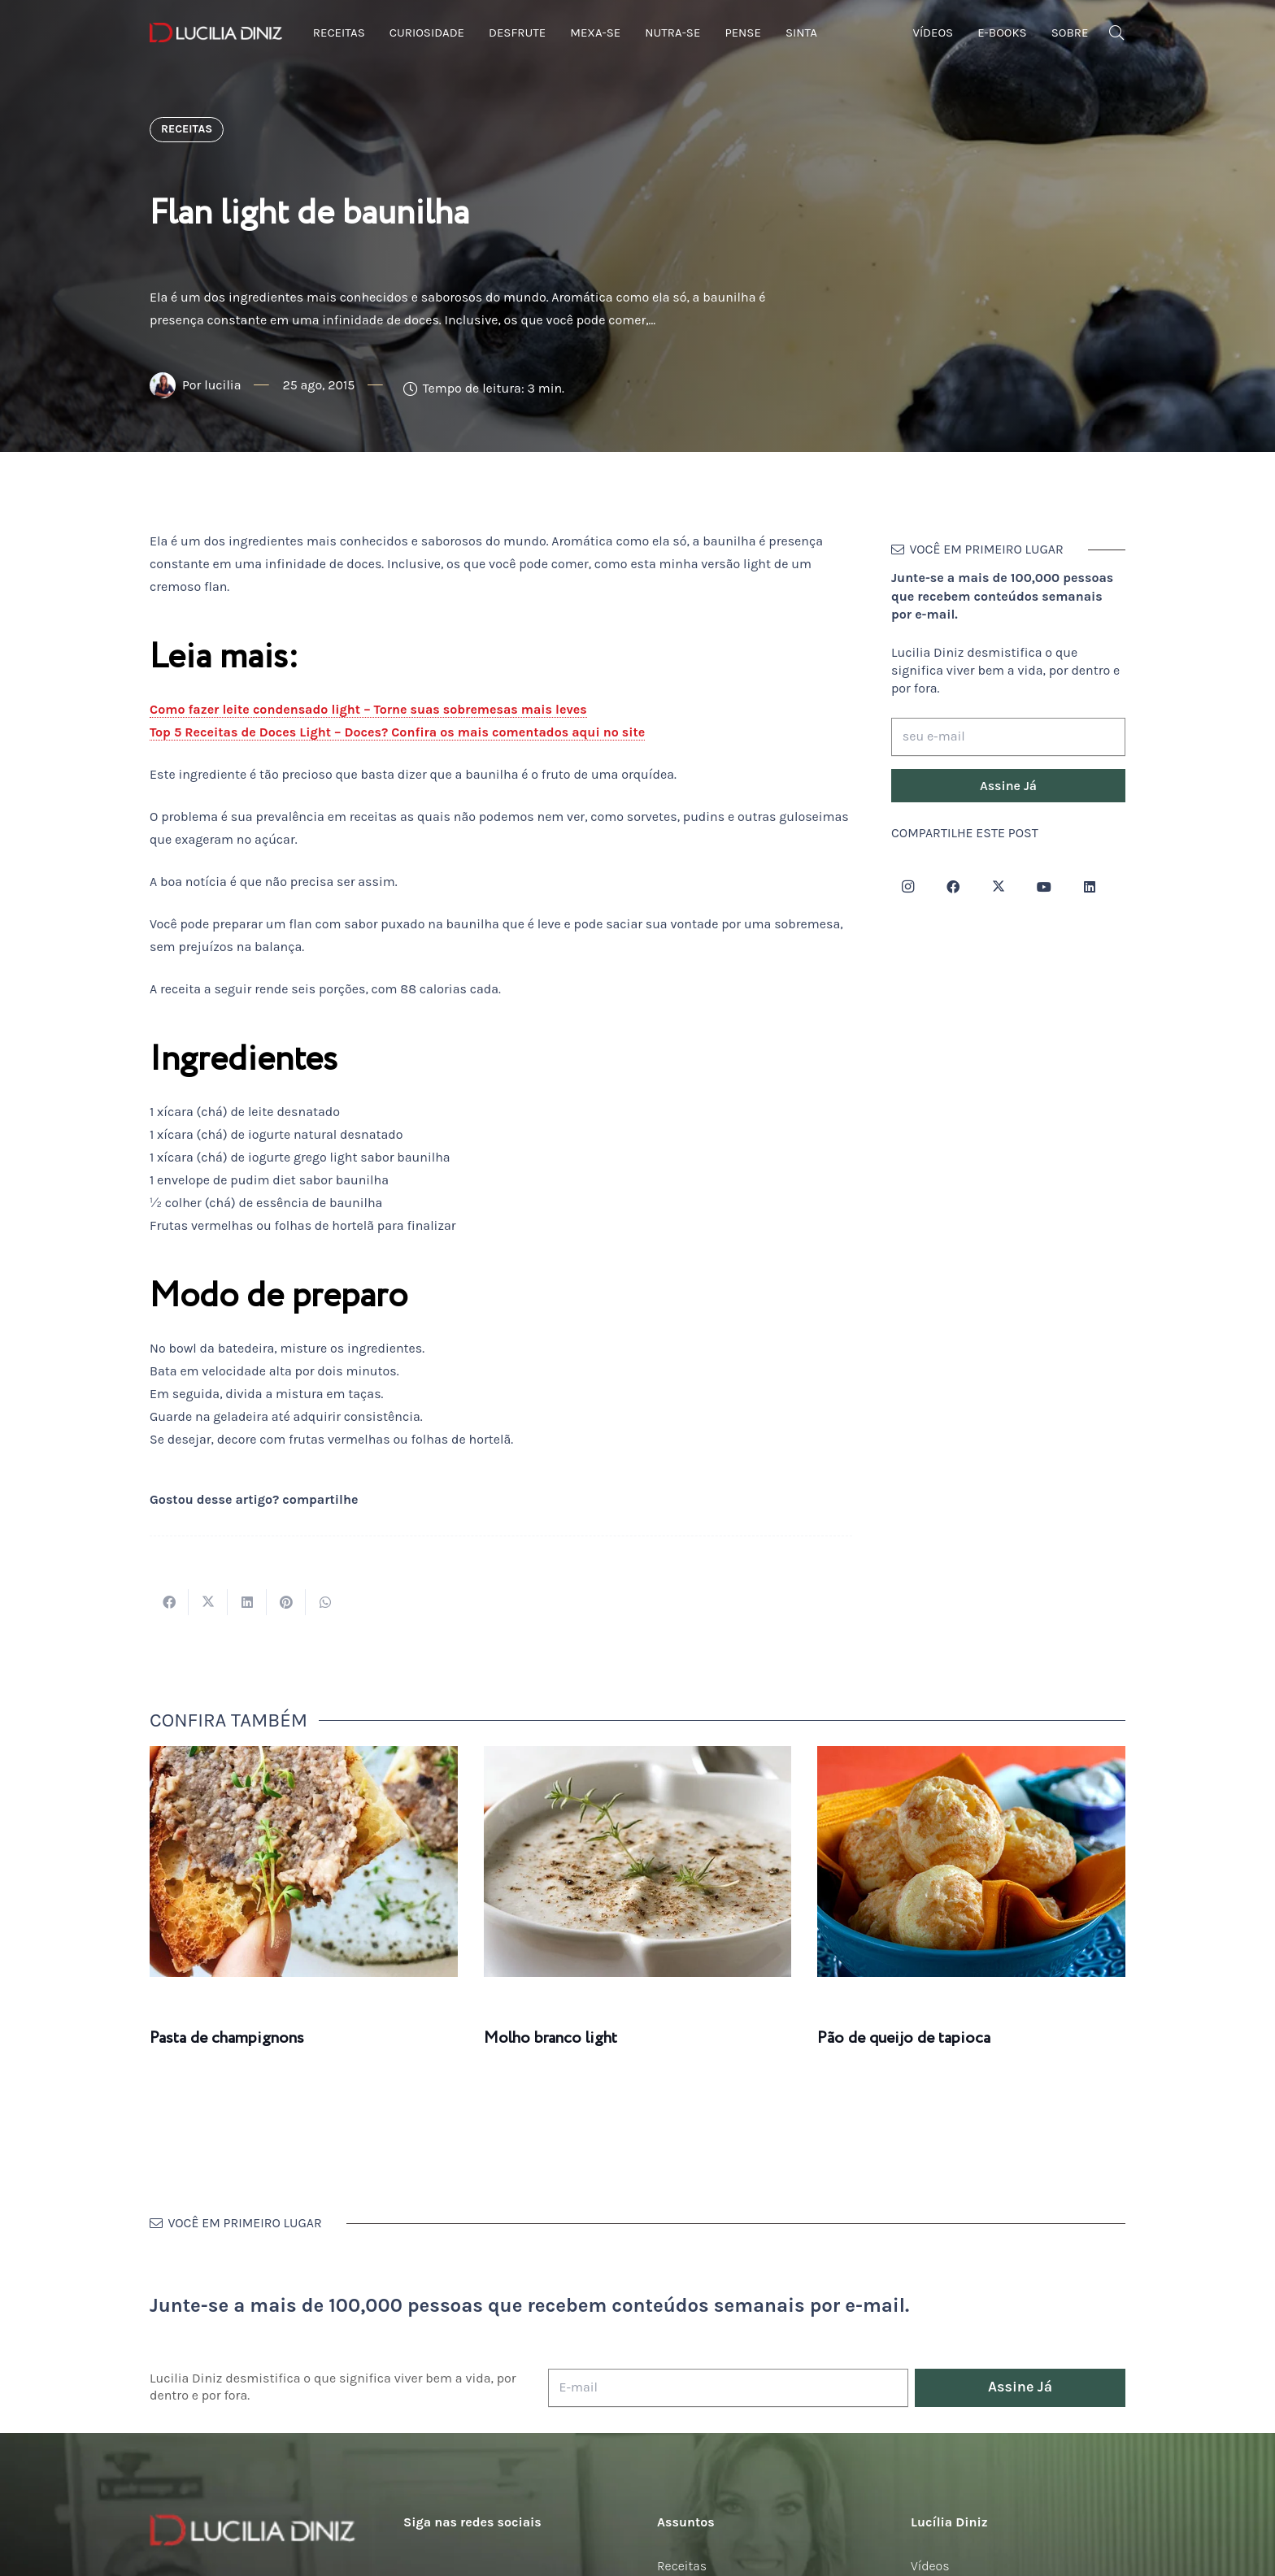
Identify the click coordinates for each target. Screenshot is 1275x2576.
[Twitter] (998, 887)
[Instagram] (907, 887)
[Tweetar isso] (208, 1602)
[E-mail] (728, 2388)
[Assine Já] (1008, 786)
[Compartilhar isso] (169, 1602)
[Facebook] (953, 887)
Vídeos (930, 2566)
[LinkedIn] (1089, 887)
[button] (1116, 33)
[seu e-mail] (1008, 737)
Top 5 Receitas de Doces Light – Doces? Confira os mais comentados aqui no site (397, 732)
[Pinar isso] (286, 1602)
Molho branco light (550, 2038)
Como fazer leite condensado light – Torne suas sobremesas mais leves (368, 709)
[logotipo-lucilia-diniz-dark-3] (216, 33)
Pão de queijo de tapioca (903, 2038)
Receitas (682, 2566)
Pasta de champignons (227, 2038)
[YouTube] (1044, 887)
